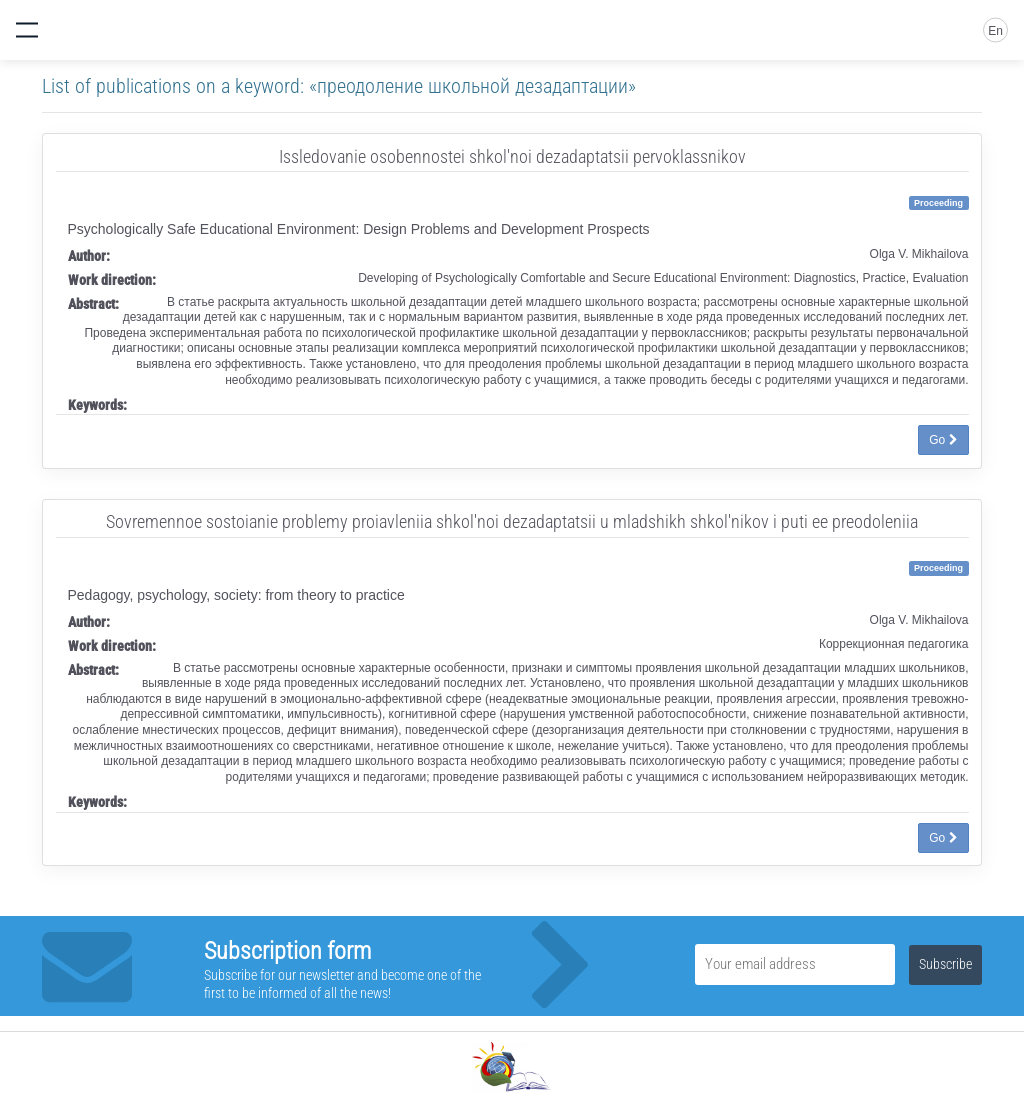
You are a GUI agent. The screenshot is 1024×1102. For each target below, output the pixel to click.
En (995, 31)
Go (943, 440)
